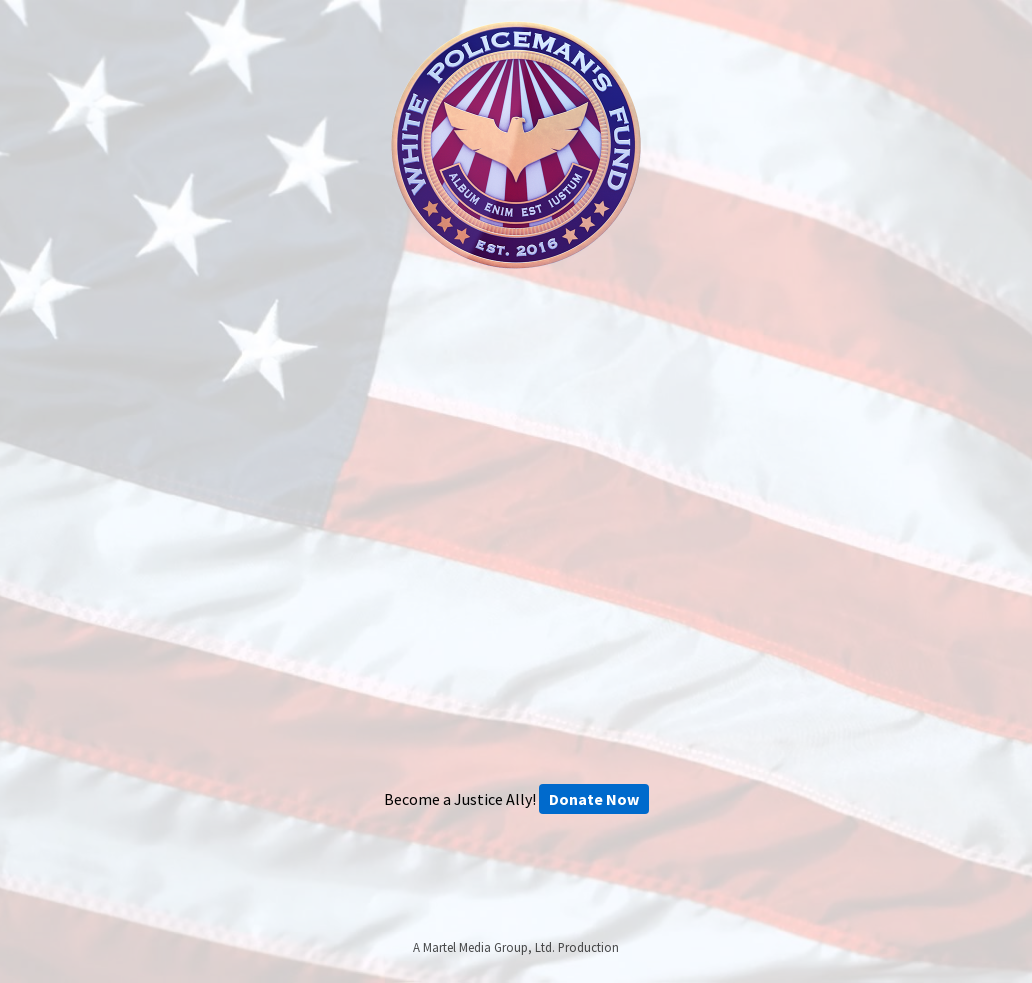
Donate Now (594, 799)
